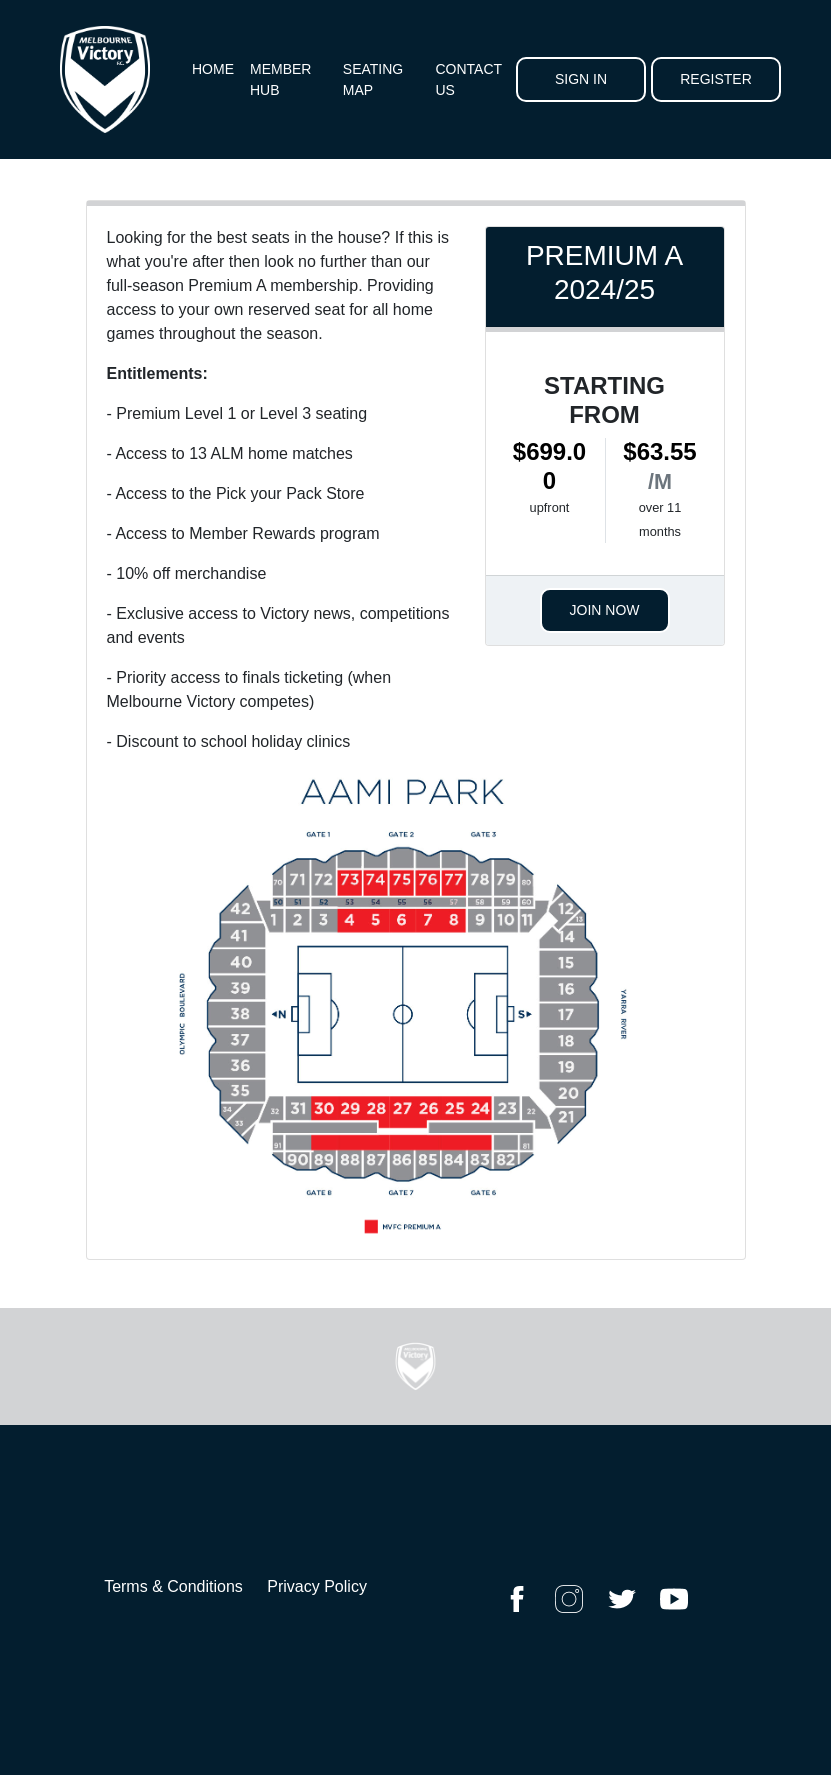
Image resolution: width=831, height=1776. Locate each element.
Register (716, 79)
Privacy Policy (317, 1586)
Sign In (581, 79)
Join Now (605, 610)
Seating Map (373, 79)
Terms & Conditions (173, 1586)
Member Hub (280, 79)
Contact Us (468, 79)
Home (213, 69)
